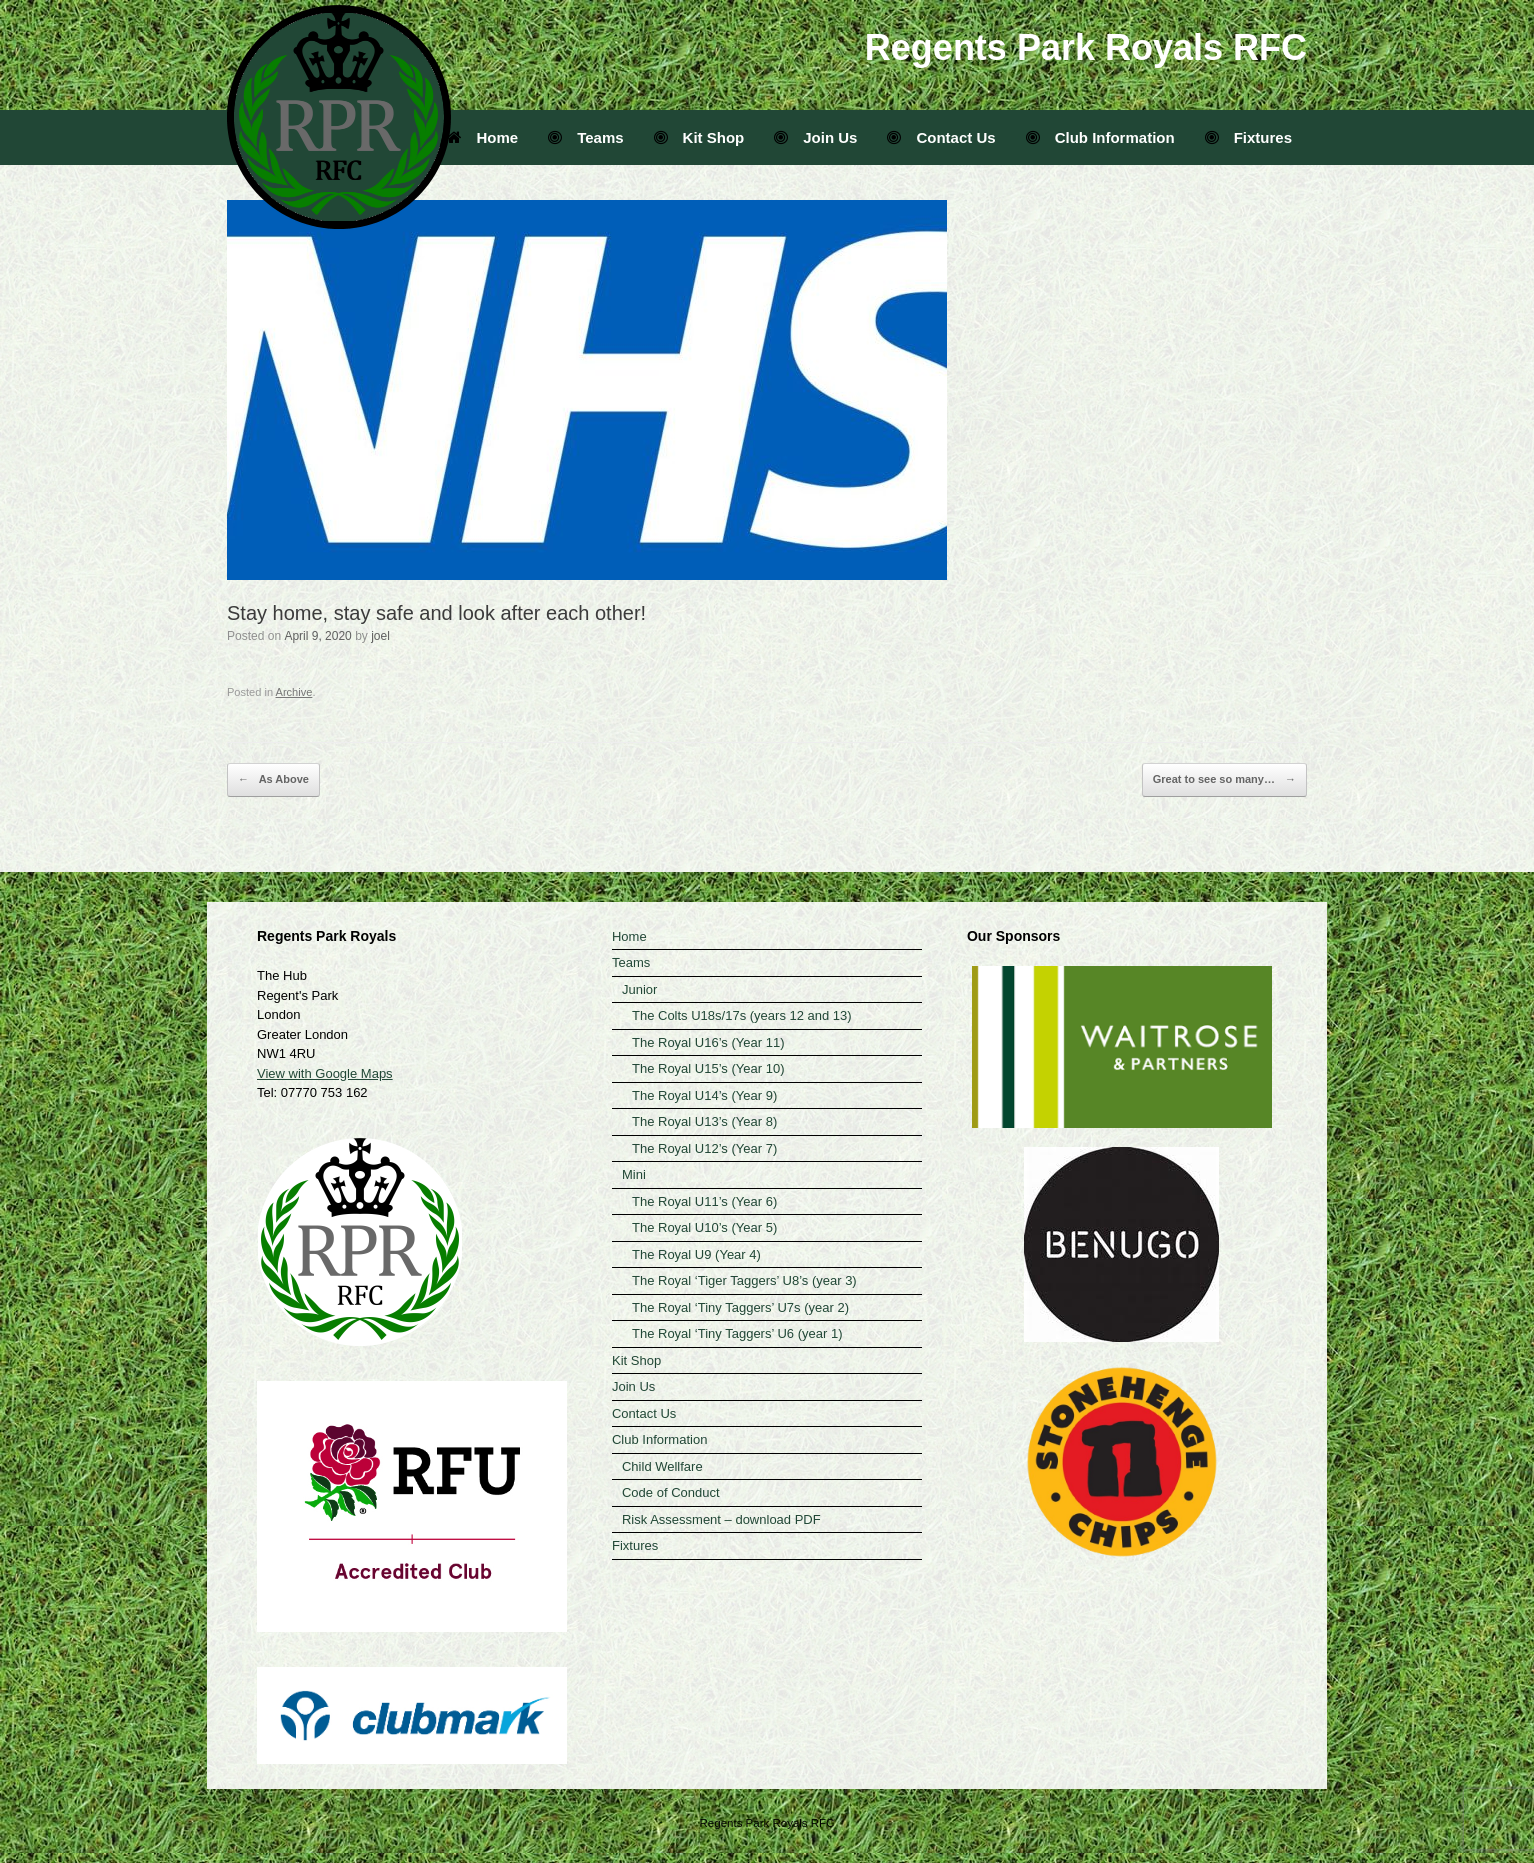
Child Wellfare (662, 1466)
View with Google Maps (325, 1073)
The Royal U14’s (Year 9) (704, 1095)
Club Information (1100, 137)
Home (483, 137)
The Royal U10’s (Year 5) (704, 1227)
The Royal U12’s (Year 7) (704, 1148)
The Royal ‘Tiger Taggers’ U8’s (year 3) (744, 1280)
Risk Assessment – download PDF (721, 1519)
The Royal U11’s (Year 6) (704, 1201)
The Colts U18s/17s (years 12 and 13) (742, 1015)
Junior (639, 989)
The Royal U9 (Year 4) (696, 1254)
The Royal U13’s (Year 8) (704, 1121)
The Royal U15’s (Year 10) (708, 1068)
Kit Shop (699, 137)
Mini (634, 1174)
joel (380, 636)
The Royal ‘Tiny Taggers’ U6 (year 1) (737, 1333)
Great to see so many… (1224, 780)
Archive (294, 692)
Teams (585, 137)
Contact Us (941, 137)
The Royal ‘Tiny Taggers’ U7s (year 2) (740, 1307)
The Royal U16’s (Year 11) (708, 1042)
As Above (273, 780)
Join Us (815, 137)
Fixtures (1248, 137)
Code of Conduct (671, 1492)
